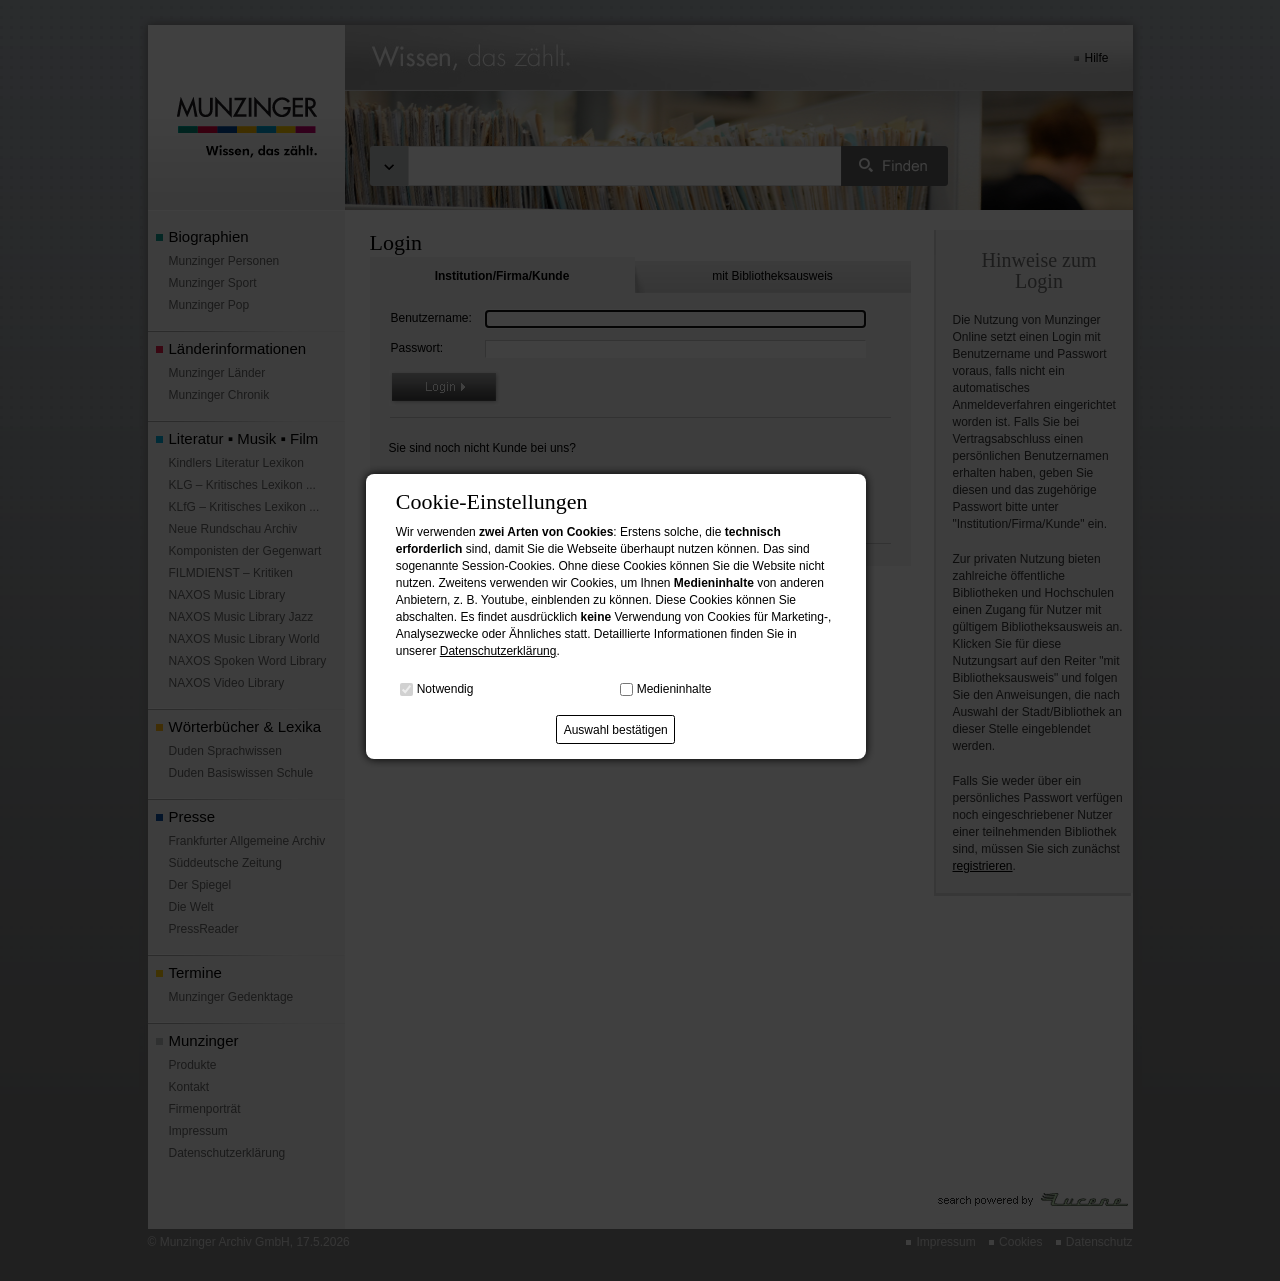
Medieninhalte (674, 689)
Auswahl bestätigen (616, 730)
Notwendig (445, 689)
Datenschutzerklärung (498, 651)
